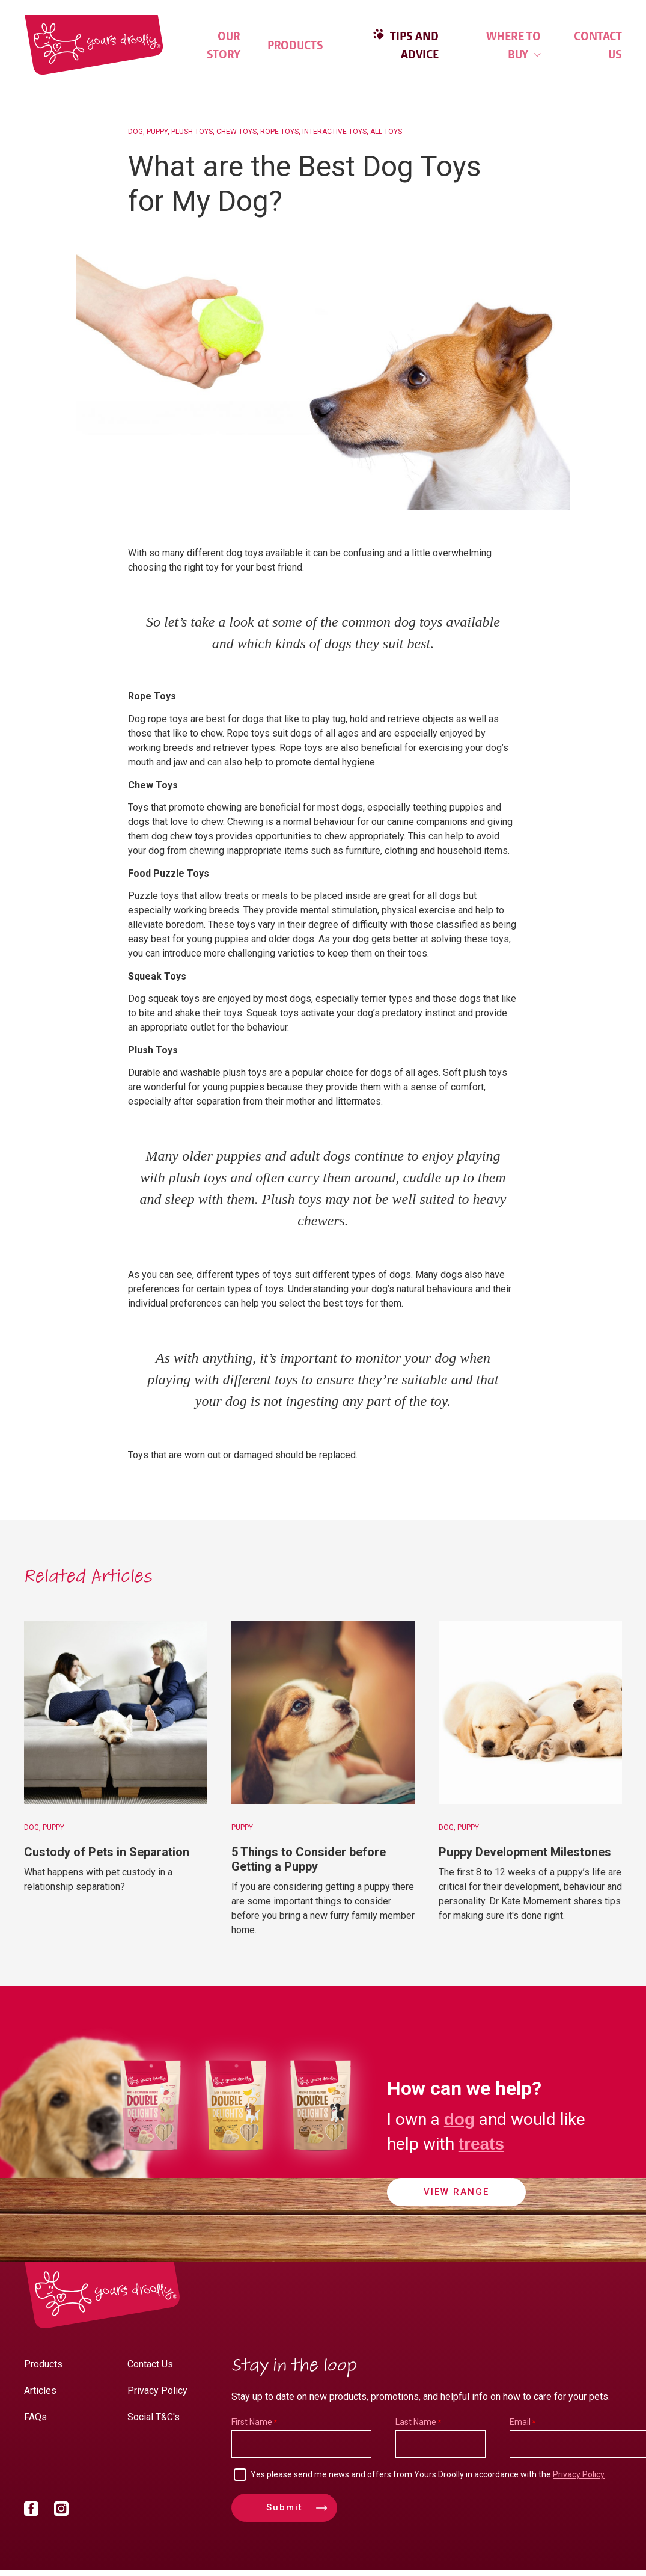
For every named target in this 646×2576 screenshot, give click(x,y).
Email (520, 2422)
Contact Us (598, 45)
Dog (135, 131)
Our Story (223, 45)
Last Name (415, 2422)
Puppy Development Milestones (525, 1852)
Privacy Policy (157, 2390)
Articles (40, 2390)
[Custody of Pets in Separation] (115, 1712)
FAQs (35, 2417)
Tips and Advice (413, 45)
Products (295, 45)
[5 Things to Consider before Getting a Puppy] (323, 1712)
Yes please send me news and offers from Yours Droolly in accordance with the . (428, 2474)
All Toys (386, 131)
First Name (251, 2422)
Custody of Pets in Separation (106, 1852)
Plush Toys (192, 131)
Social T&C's (153, 2417)
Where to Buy (513, 45)
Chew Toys (236, 131)
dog (459, 2119)
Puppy (157, 131)
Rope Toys (279, 131)
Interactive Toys (334, 131)
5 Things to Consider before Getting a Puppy (308, 1859)
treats (481, 2144)
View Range (456, 2191)
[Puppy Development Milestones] (530, 1712)
